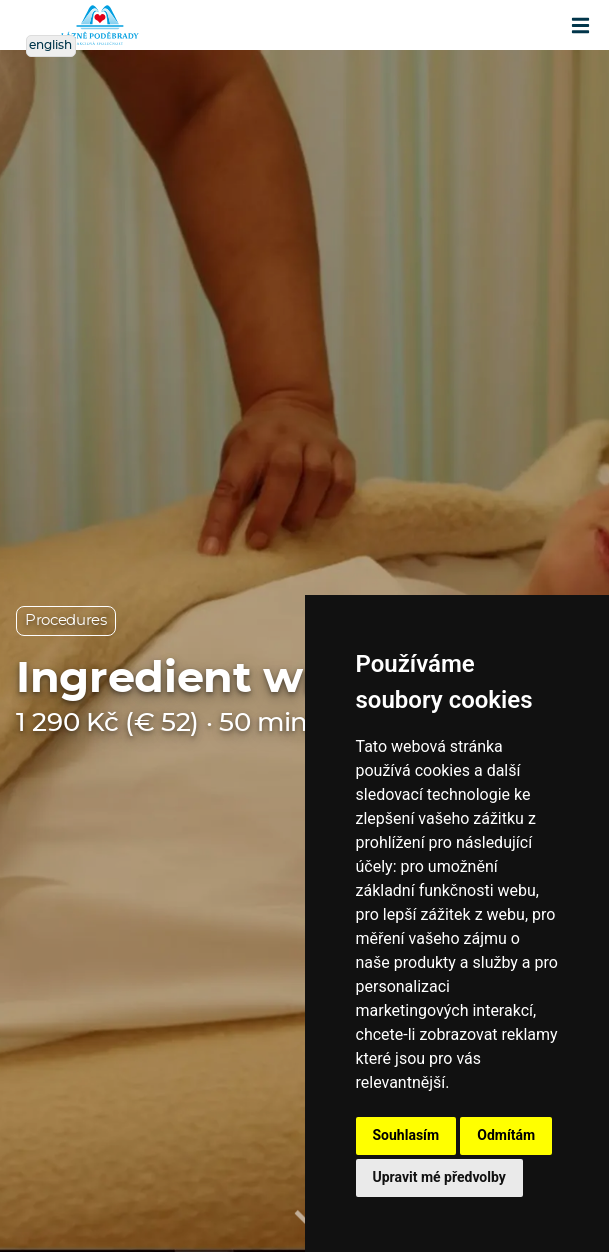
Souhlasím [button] (406, 1135)
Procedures (66, 620)
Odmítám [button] (506, 1135)
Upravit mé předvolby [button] (439, 1177)
